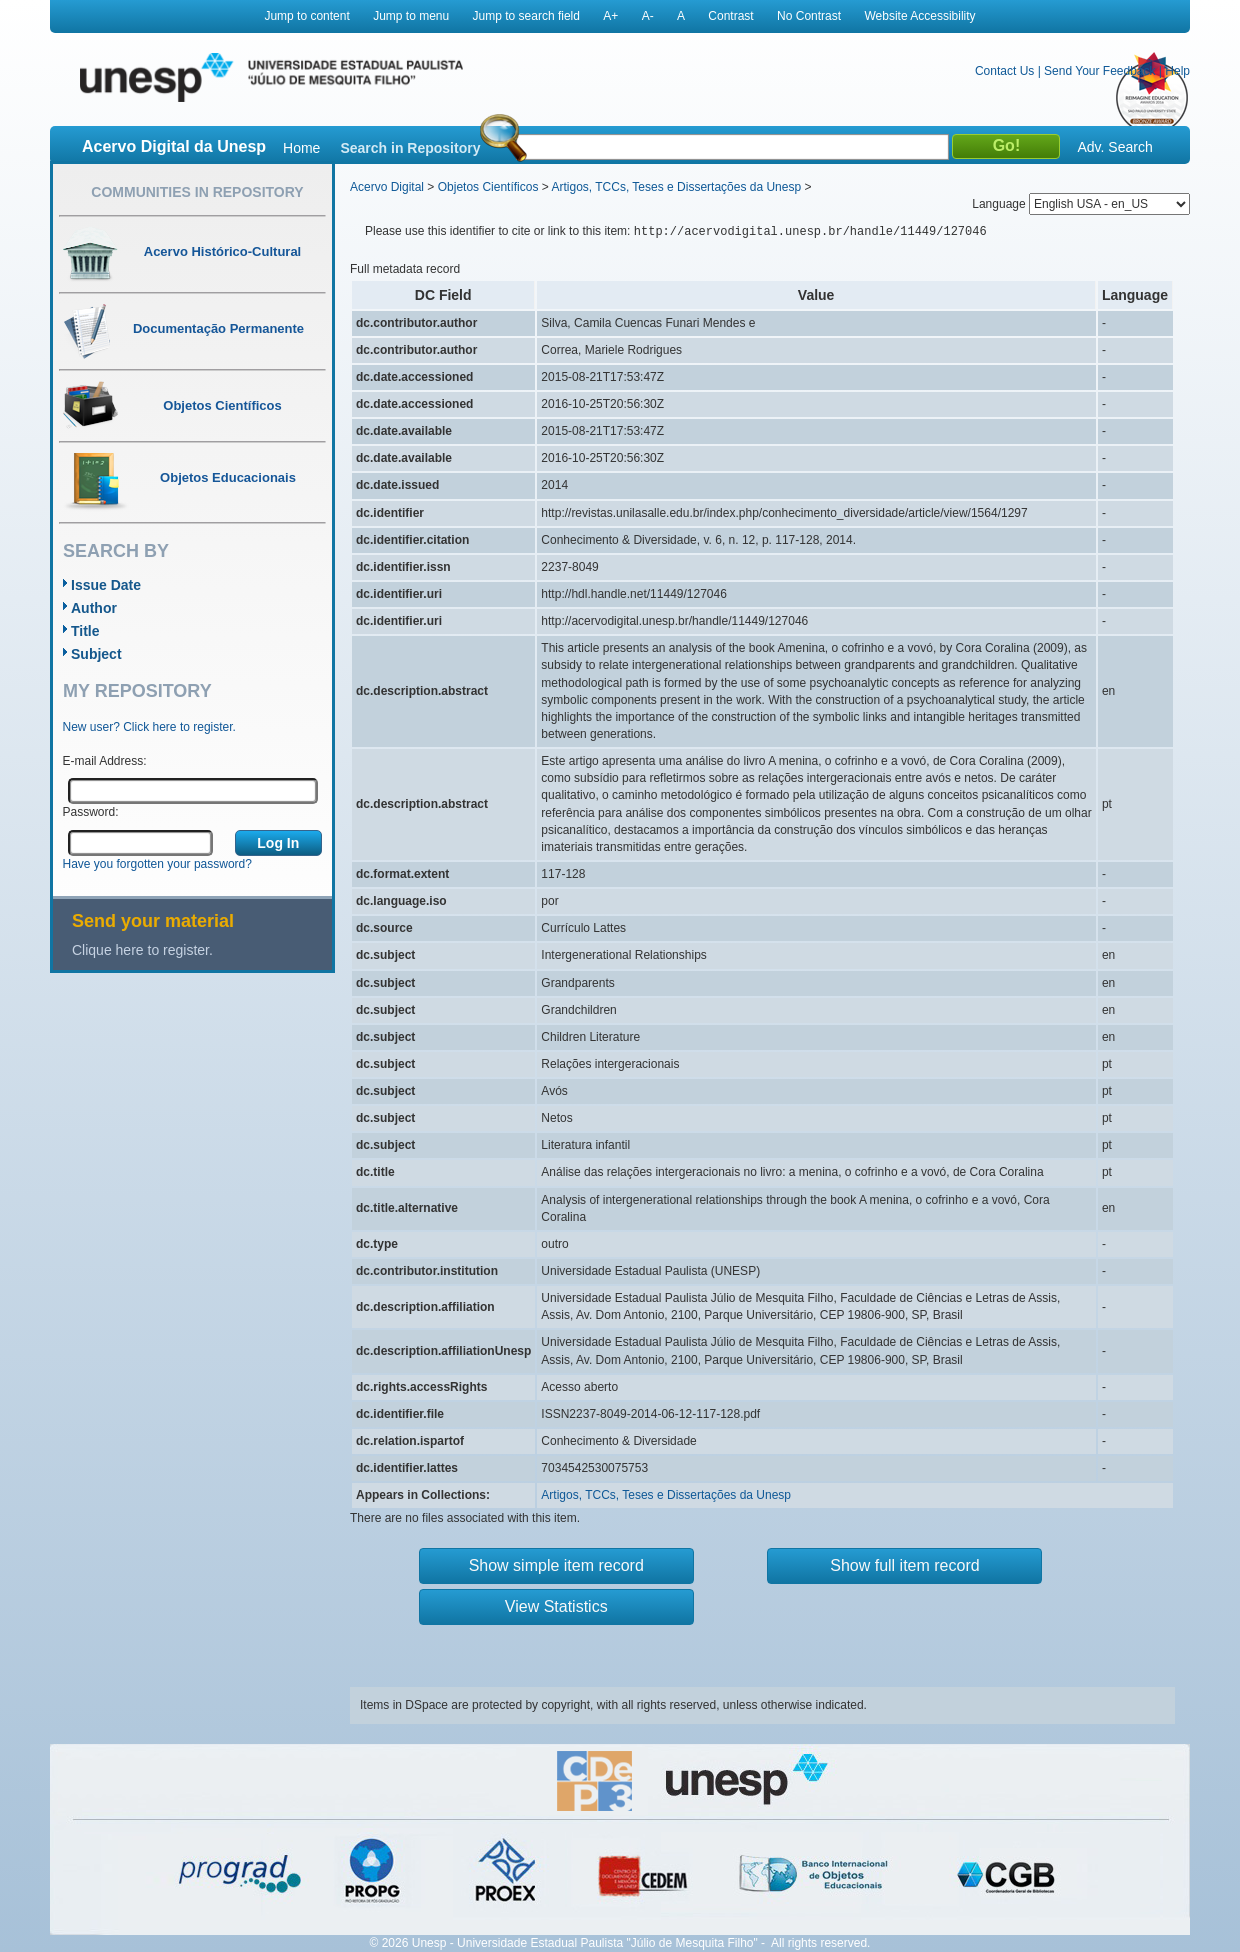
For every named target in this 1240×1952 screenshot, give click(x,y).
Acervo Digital (387, 187)
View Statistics (556, 1606)
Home (301, 148)
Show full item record (904, 1565)
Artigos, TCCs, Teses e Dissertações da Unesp (676, 187)
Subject (96, 654)
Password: (91, 812)
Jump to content (306, 16)
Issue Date (106, 585)
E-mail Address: (105, 761)
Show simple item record (556, 1565)
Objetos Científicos (488, 187)
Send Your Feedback (1099, 71)
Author (94, 608)
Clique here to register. (142, 950)
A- (648, 16)
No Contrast (809, 16)
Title (85, 631)
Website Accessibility (919, 16)
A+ (610, 16)
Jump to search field (526, 16)
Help (1177, 71)
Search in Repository (410, 148)
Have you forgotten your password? (157, 864)
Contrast (730, 16)
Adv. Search (1114, 147)
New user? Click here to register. (149, 727)
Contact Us (1004, 71)
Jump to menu (411, 16)
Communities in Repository (197, 192)
